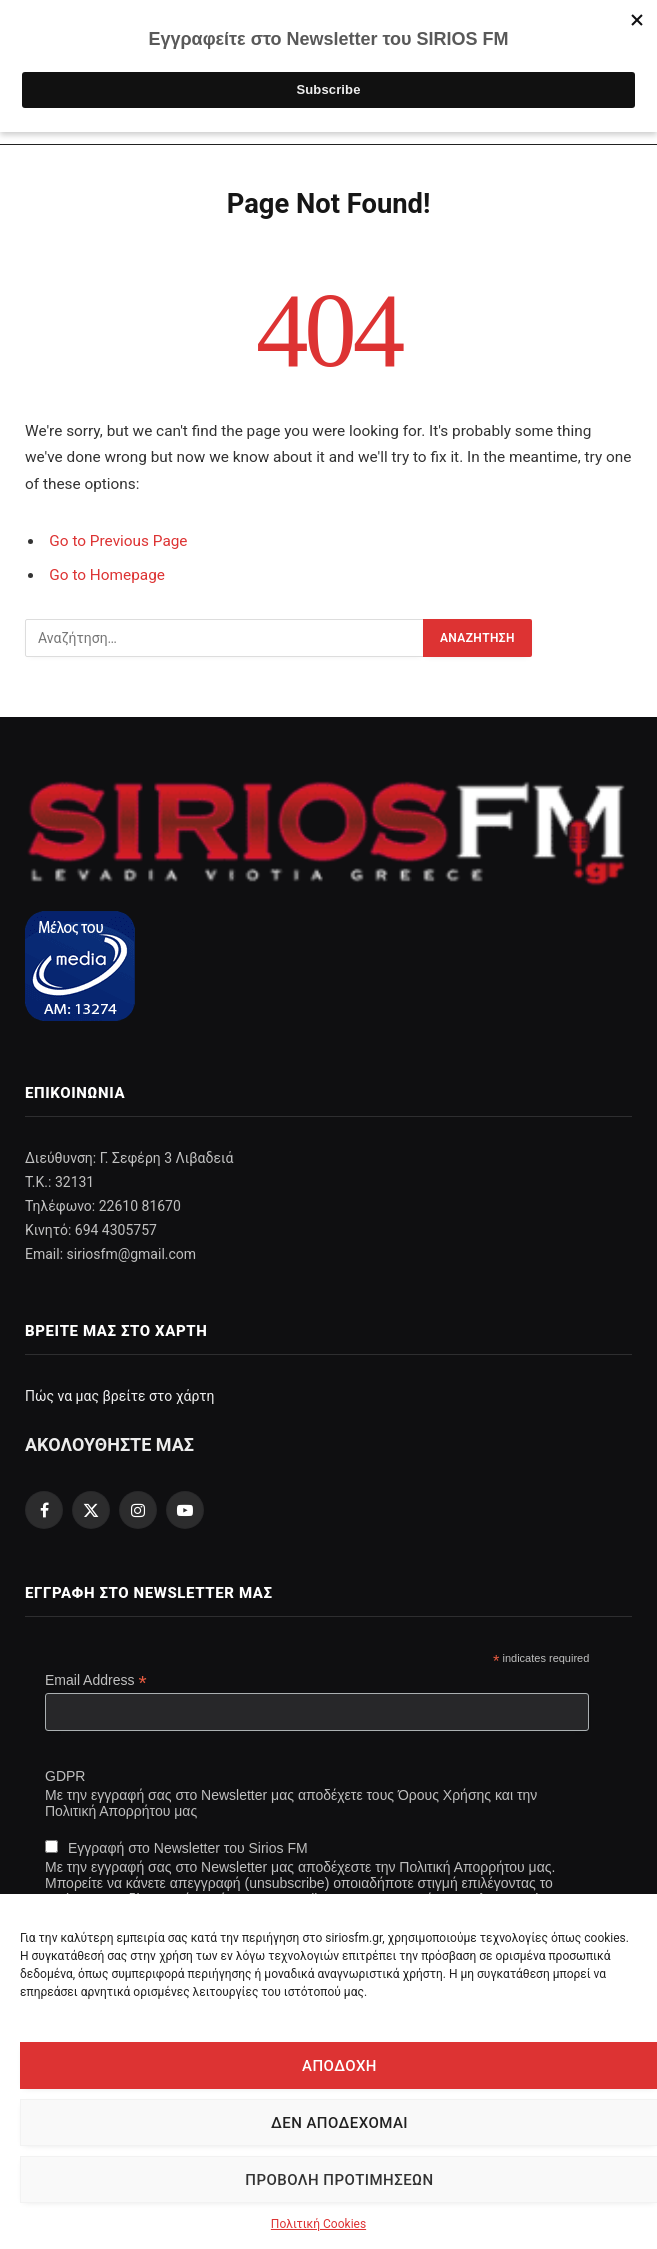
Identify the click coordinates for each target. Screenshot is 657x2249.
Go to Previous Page (118, 541)
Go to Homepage (107, 575)
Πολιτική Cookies (318, 2224)
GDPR (65, 1776)
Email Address (96, 1680)
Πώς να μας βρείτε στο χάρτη (119, 1396)
